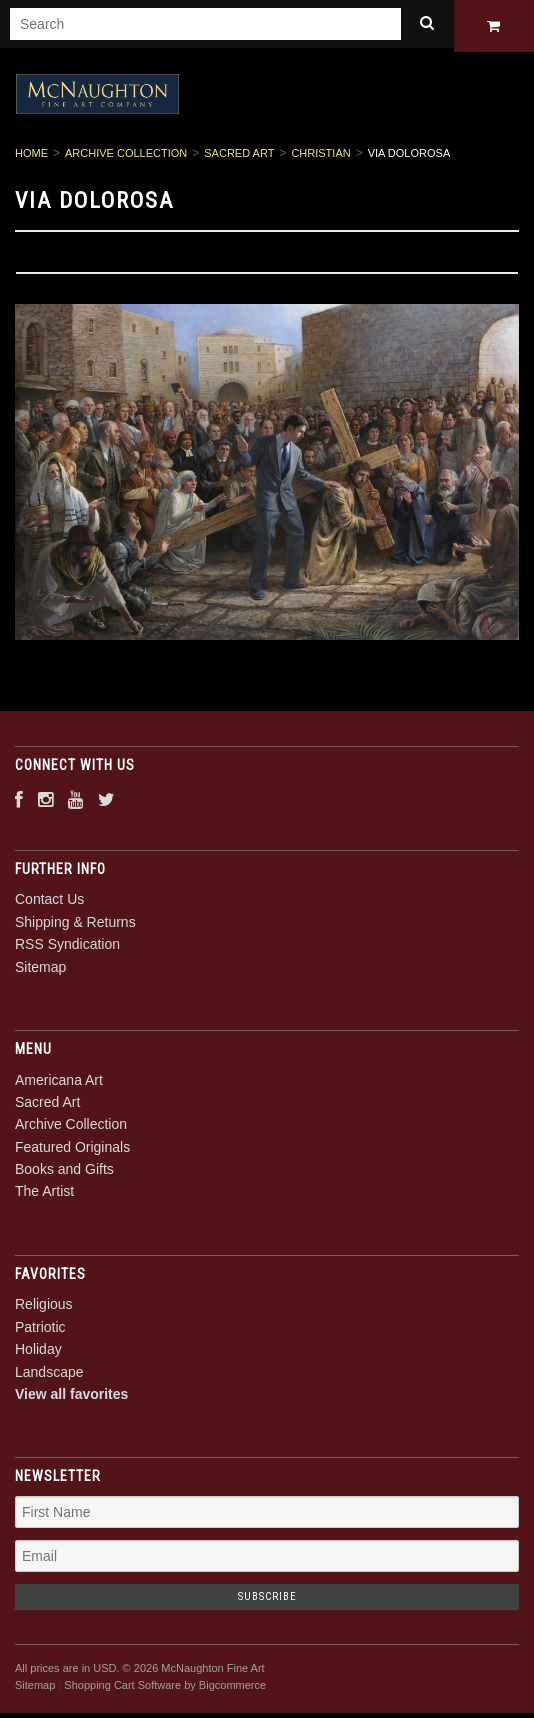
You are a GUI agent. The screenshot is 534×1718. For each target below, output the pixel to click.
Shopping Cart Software (122, 1688)
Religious (44, 1308)
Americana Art (59, 1083)
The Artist (44, 1195)
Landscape (49, 1375)
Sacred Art (239, 157)
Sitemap (40, 970)
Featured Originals (72, 1150)
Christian (320, 157)
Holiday (38, 1353)
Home (31, 157)
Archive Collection (126, 157)
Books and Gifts (64, 1173)
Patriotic (40, 1330)
